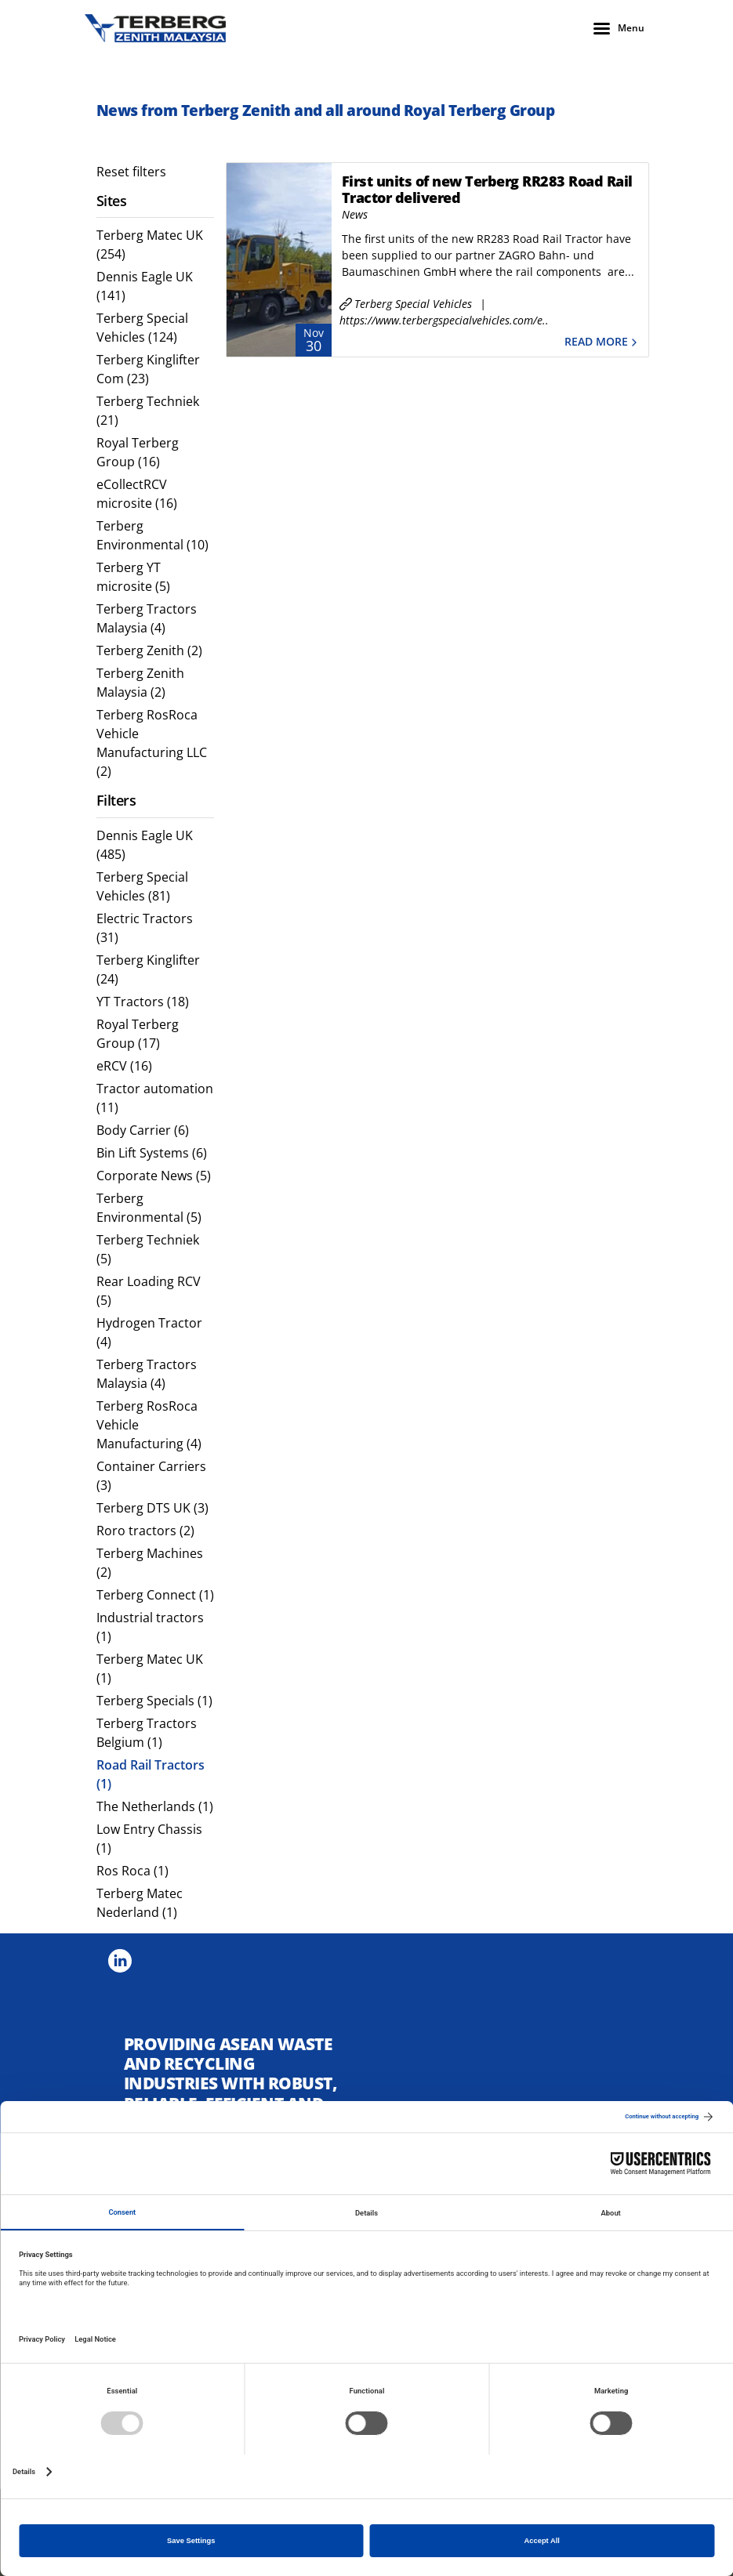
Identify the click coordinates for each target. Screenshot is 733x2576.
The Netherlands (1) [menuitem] (154, 1806)
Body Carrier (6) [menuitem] (142, 1130)
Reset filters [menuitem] (131, 171)
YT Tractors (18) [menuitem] (142, 1001)
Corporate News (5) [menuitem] (153, 1175)
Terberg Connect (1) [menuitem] (155, 1594)
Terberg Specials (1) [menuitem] (154, 1700)
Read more (602, 342)
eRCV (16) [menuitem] (124, 1065)
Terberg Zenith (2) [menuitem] (149, 650)
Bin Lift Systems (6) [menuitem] (151, 1152)
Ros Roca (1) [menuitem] (132, 1870)
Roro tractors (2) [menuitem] (145, 1530)
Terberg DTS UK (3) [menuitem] (152, 1507)
